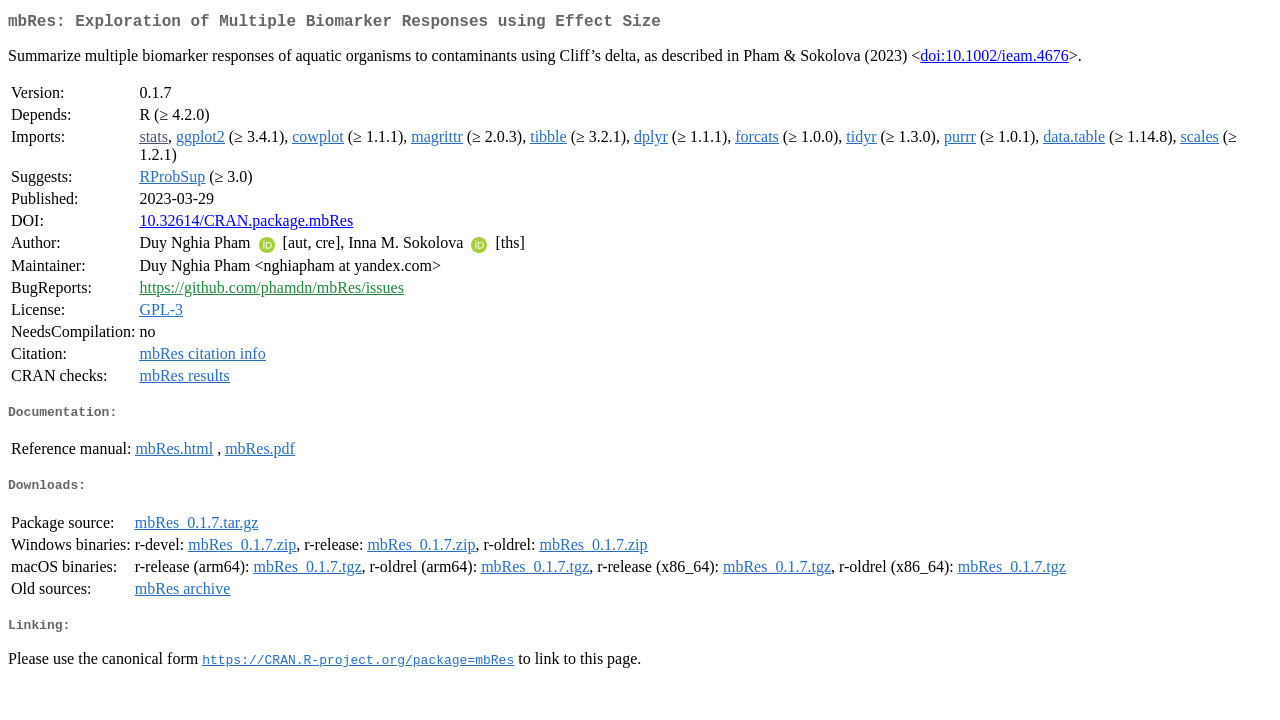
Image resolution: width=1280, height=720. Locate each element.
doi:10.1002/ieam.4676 (994, 59)
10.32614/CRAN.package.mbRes (246, 224)
